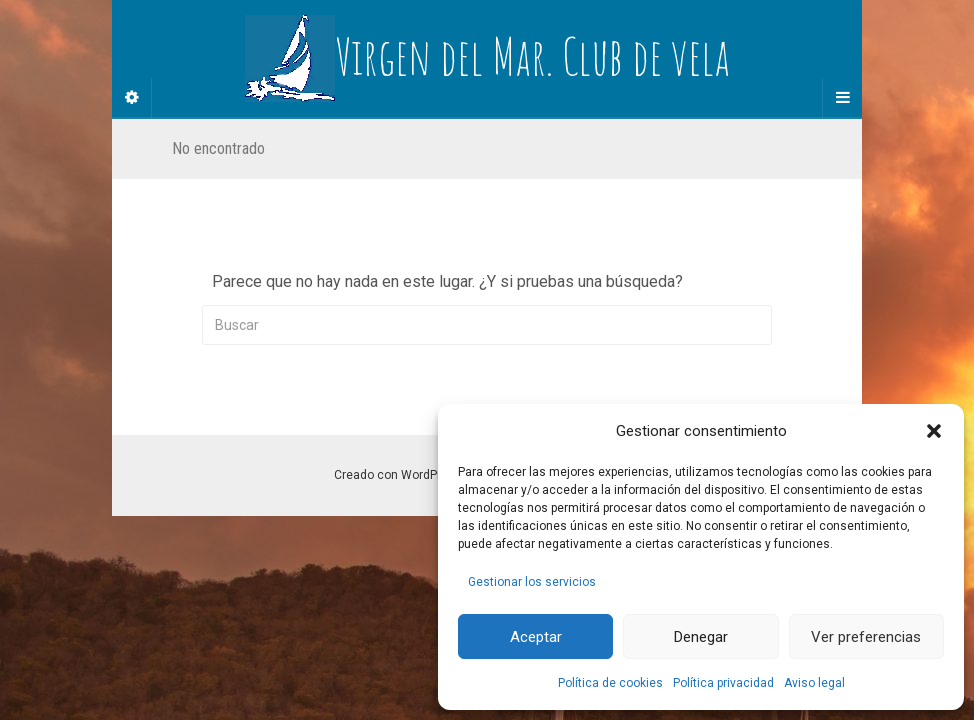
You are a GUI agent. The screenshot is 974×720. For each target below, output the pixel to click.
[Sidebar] (132, 98)
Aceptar (536, 637)
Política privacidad (723, 683)
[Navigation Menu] (842, 98)
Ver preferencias (866, 637)
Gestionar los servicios (532, 582)
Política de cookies (610, 683)
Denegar (701, 637)
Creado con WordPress (398, 475)
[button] (934, 431)
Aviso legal (814, 683)
